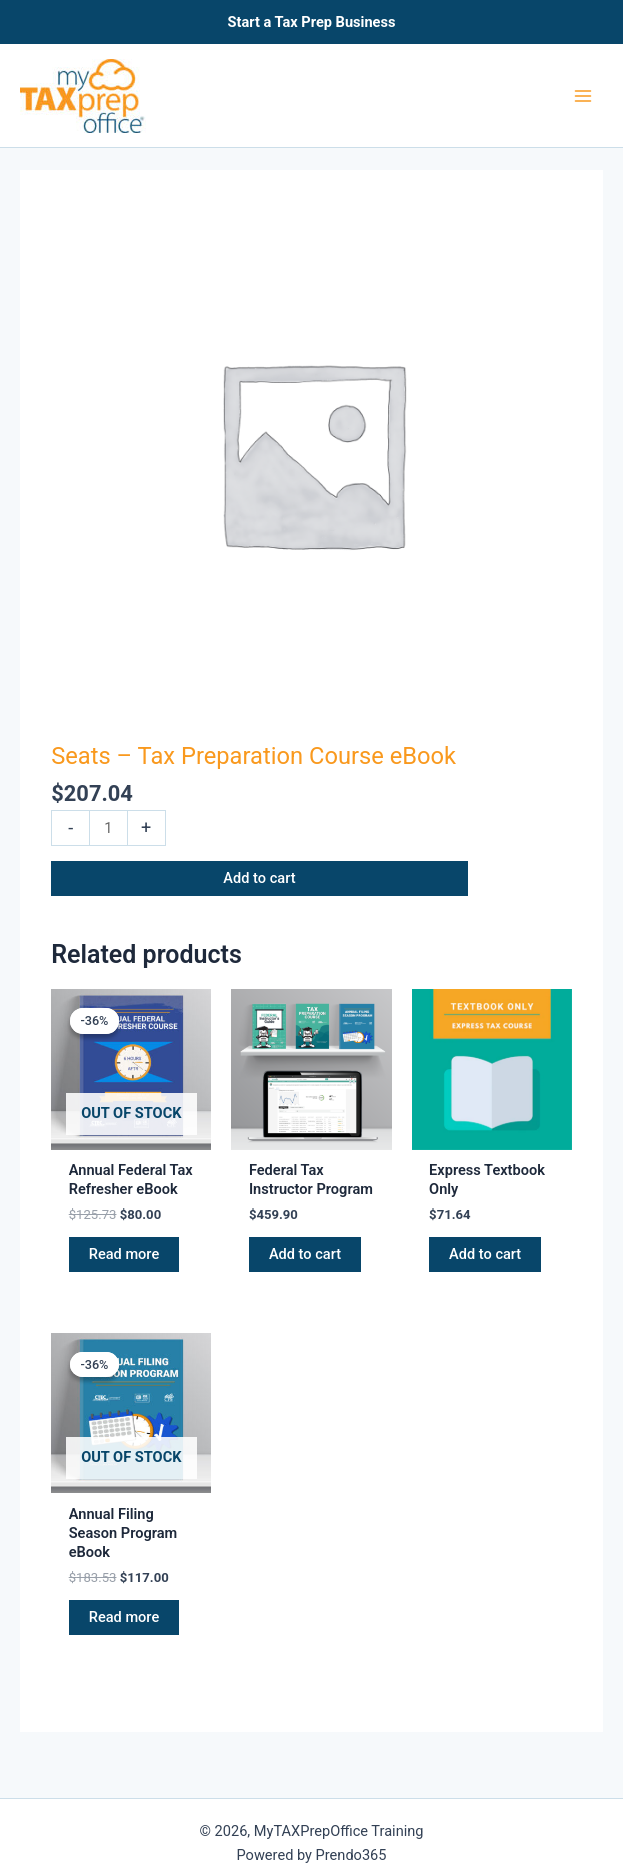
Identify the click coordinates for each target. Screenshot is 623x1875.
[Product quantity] (108, 828)
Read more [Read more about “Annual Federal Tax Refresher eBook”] (124, 1254)
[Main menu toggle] (583, 95)
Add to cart (259, 878)
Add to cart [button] (305, 1254)
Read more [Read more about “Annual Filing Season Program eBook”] (124, 1617)
